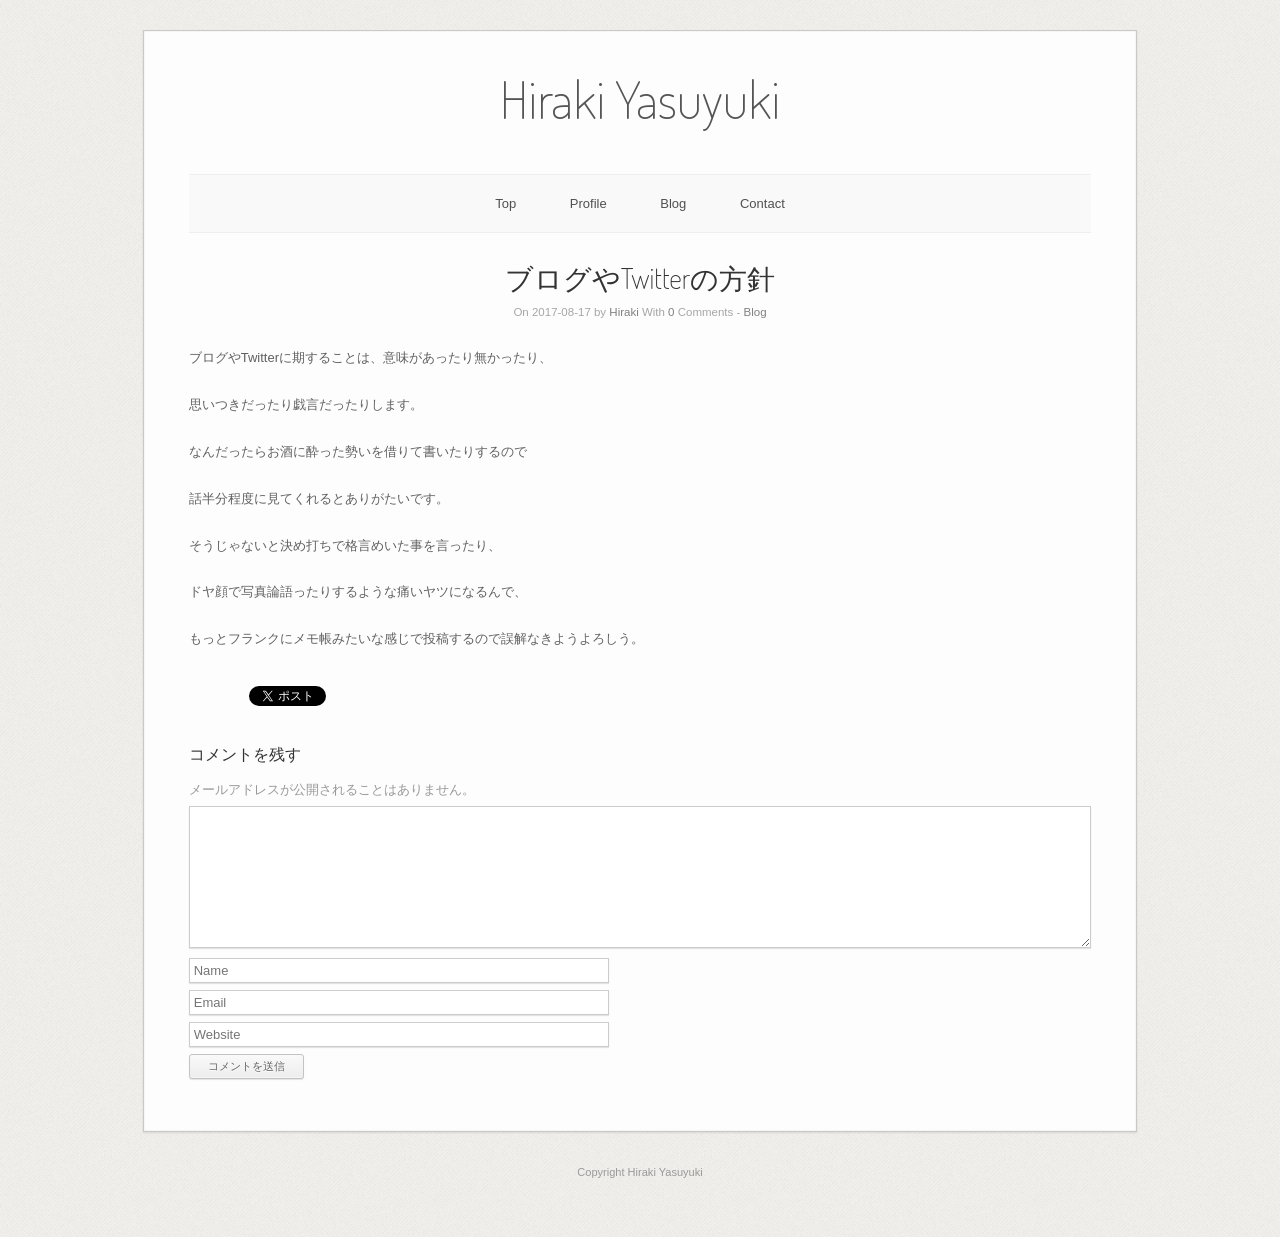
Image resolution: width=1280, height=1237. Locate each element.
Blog (673, 203)
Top (505, 203)
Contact (762, 203)
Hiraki (623, 312)
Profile (588, 203)
